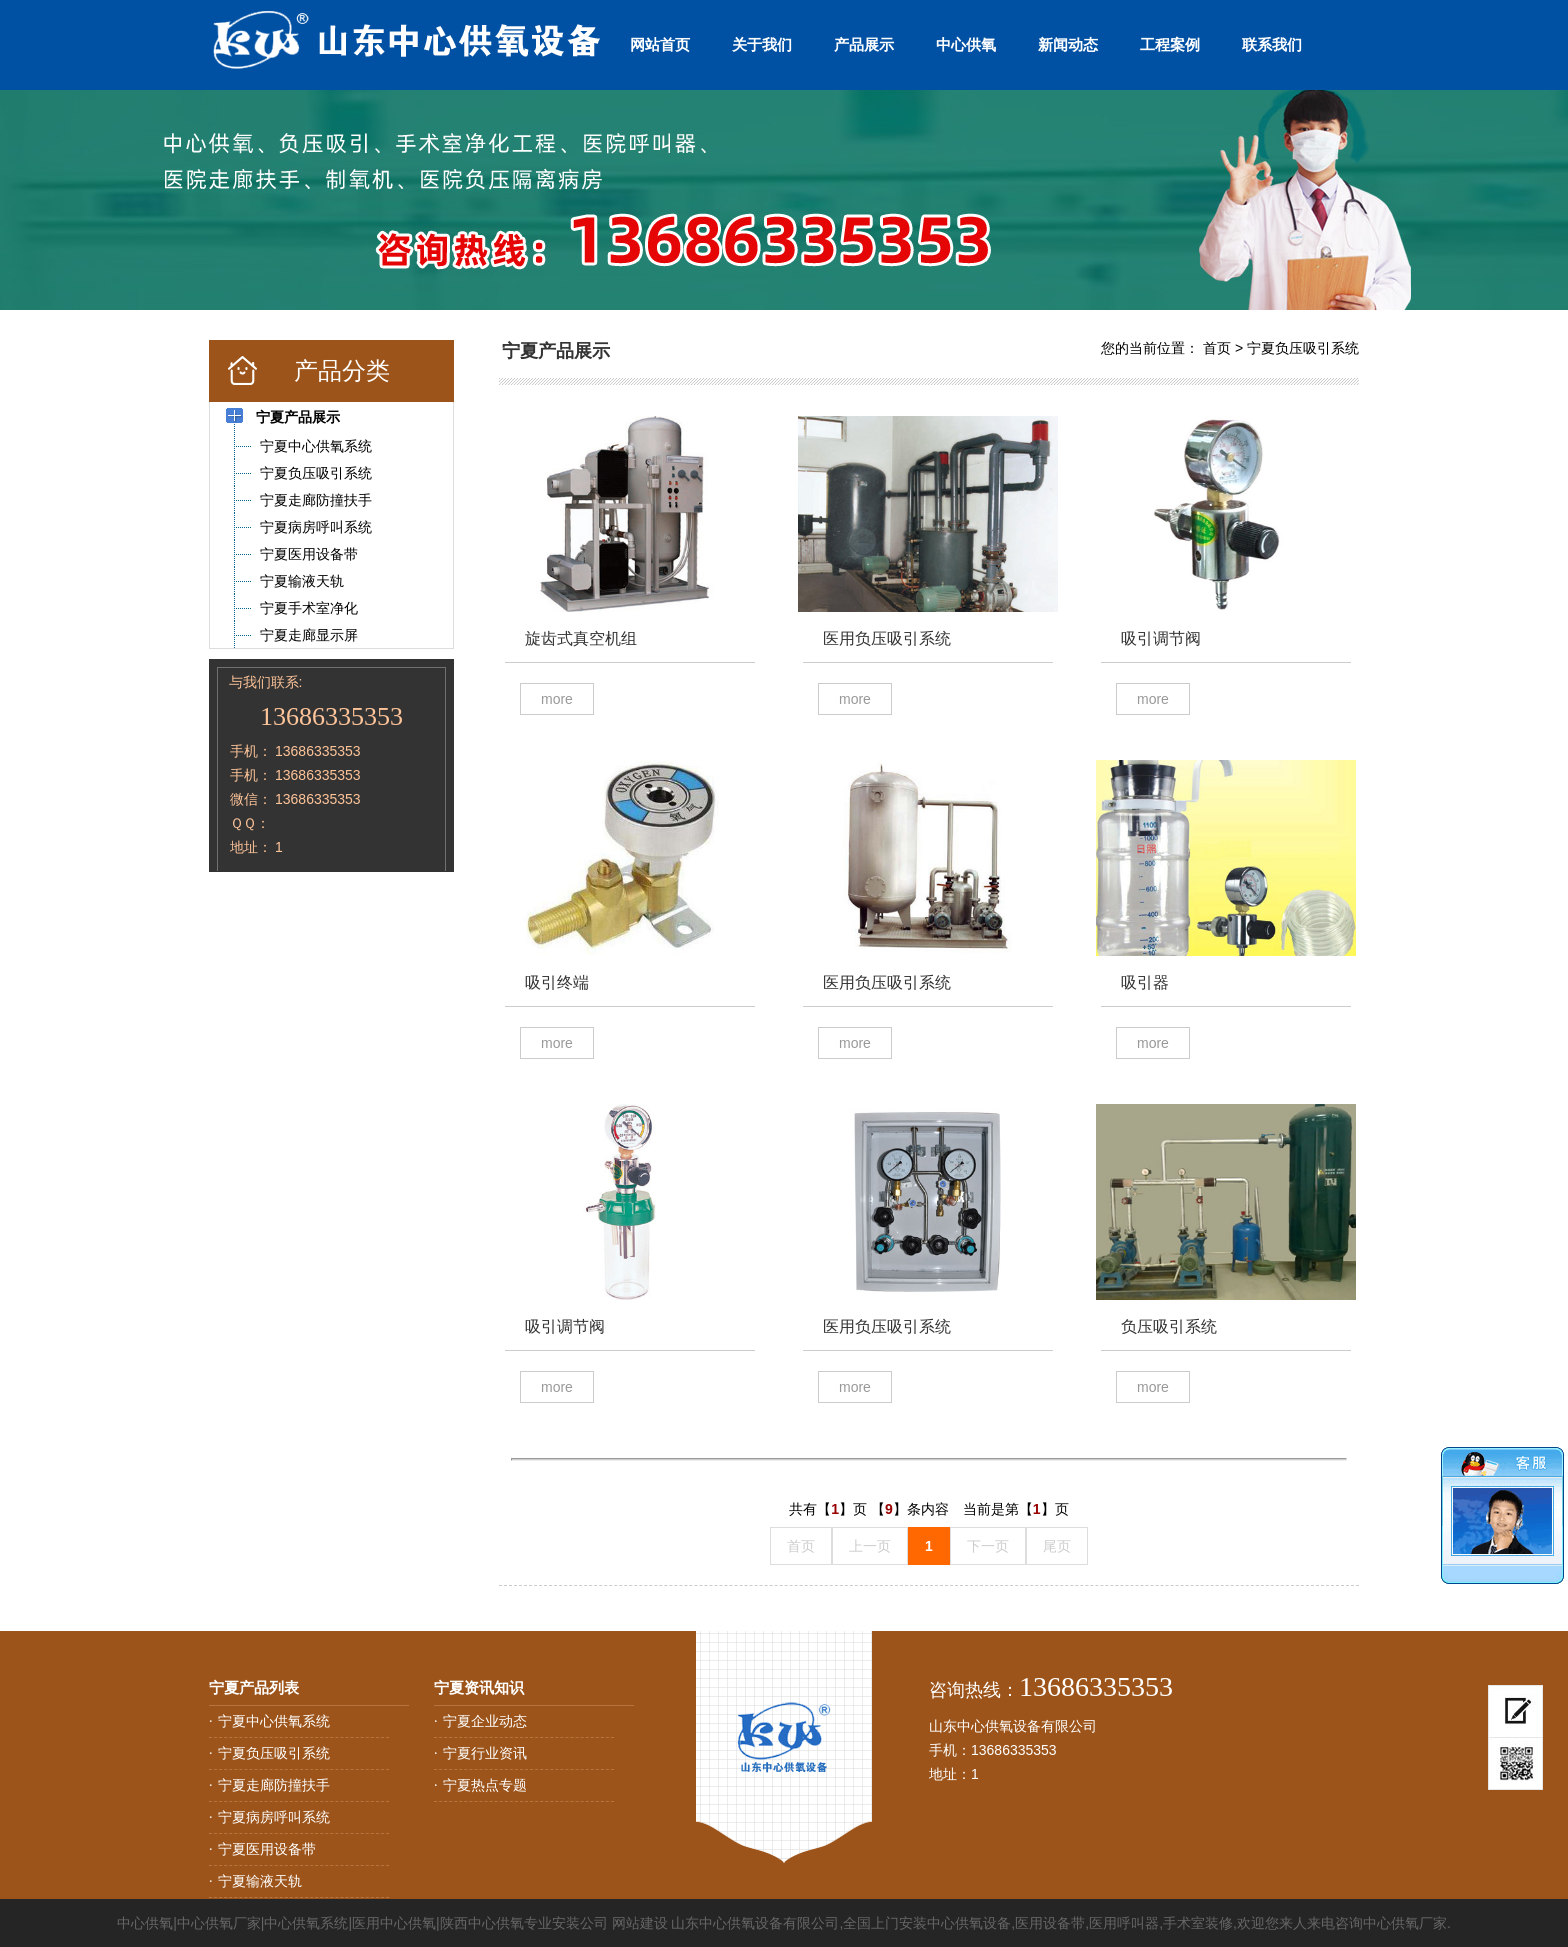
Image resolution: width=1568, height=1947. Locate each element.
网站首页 (660, 44)
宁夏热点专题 (485, 1785)
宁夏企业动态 (485, 1721)
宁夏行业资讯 (485, 1753)
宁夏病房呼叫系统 (274, 1817)
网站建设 (640, 1923)
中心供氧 (966, 44)
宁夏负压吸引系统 (1303, 348)
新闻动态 (1068, 44)
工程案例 (1170, 44)
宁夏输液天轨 (260, 1881)
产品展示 (864, 44)
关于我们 (762, 44)
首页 (1217, 348)
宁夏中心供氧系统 (274, 1721)
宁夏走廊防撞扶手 (274, 1785)
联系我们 (1272, 44)
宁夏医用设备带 (267, 1849)
